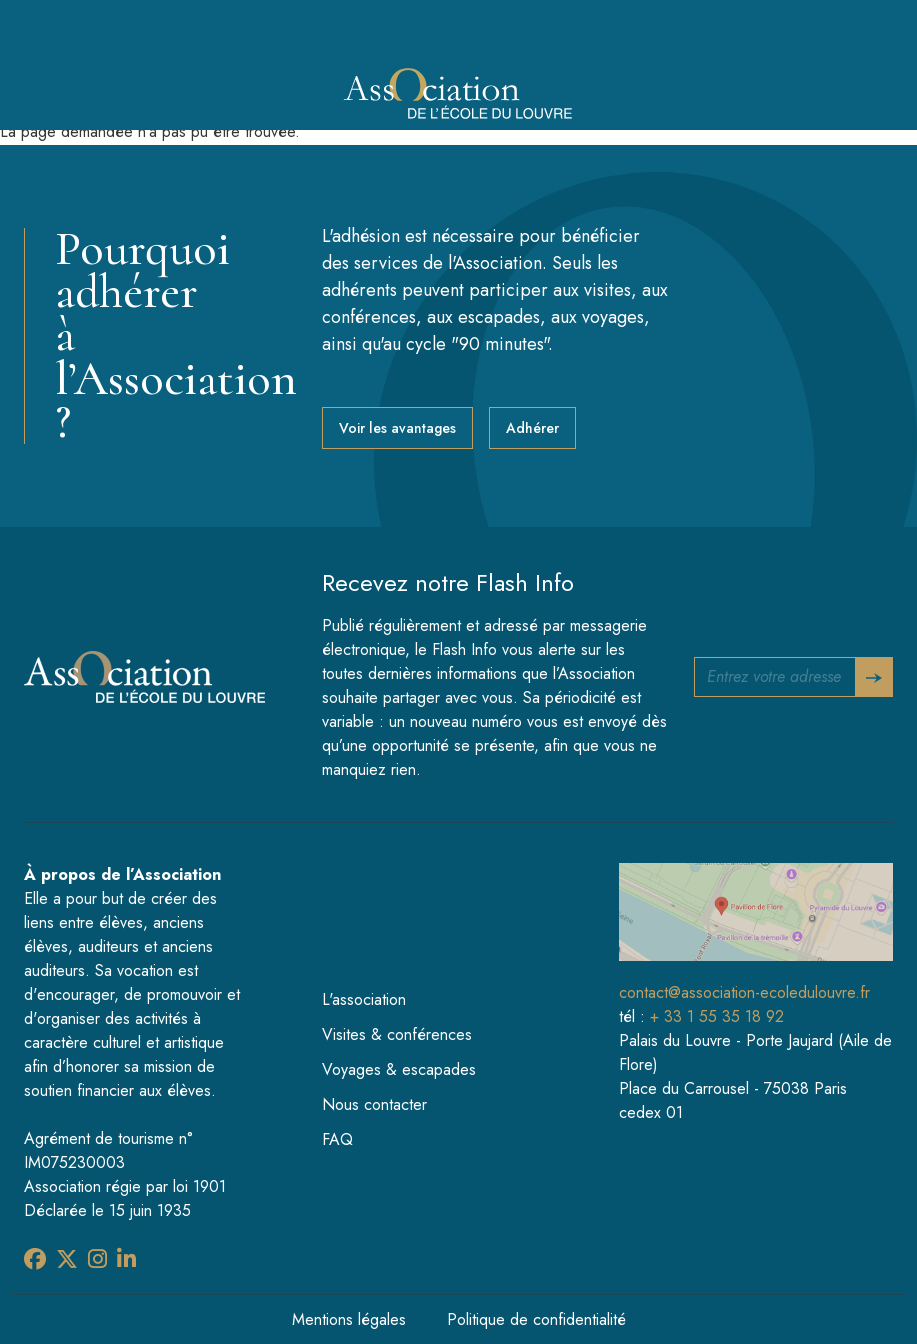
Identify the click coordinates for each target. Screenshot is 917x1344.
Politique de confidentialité (536, 1319)
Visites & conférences (397, 1034)
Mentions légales (349, 1319)
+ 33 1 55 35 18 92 (717, 1016)
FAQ (337, 1139)
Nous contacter (374, 1104)
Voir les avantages (397, 428)
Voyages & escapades (399, 1069)
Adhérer (532, 428)
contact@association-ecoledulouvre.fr (744, 992)
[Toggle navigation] (854, 95)
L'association (364, 999)
